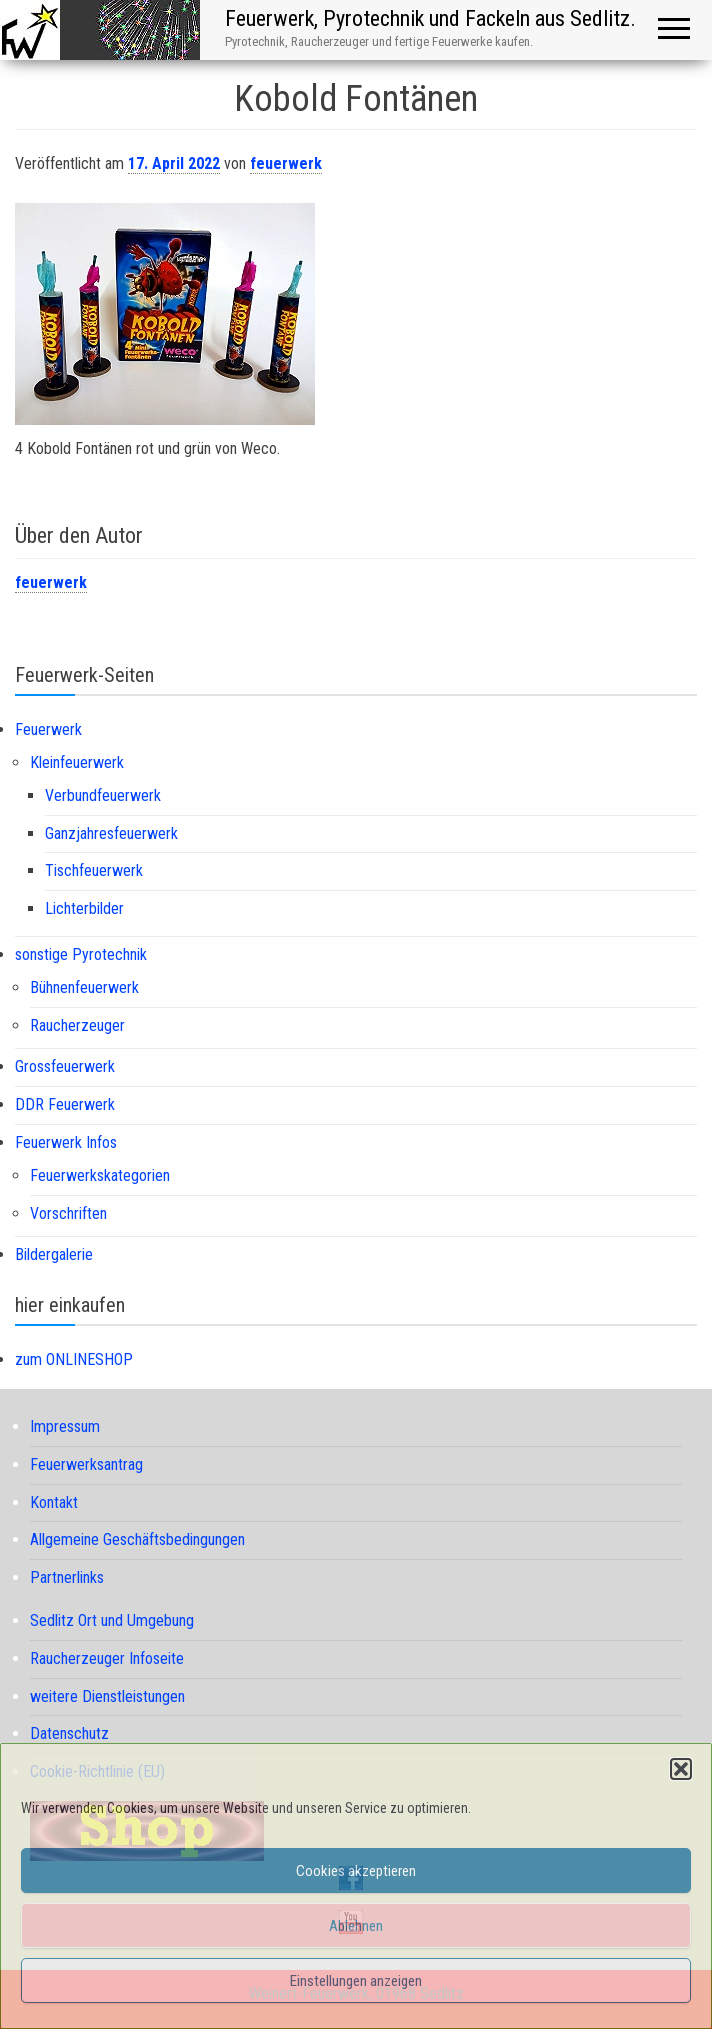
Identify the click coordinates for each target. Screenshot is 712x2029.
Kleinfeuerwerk (77, 762)
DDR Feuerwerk (65, 1104)
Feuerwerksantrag (86, 1464)
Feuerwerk (48, 729)
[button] (681, 1769)
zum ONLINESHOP (74, 1359)
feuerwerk (286, 163)
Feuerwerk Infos (66, 1142)
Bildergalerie (54, 1254)
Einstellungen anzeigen (356, 1981)
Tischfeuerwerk (94, 870)
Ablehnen (356, 1926)
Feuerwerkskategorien (100, 1175)
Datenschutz (69, 1733)
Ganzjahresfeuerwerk (111, 833)
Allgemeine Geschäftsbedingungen (137, 1539)
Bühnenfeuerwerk (84, 987)
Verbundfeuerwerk (103, 795)
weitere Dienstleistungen (107, 1696)
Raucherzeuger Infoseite (107, 1658)
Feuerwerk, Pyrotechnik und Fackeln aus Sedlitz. (430, 18)
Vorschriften (68, 1213)
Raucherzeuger (77, 1025)
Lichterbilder (84, 908)
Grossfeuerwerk (65, 1066)
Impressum (65, 1426)
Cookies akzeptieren (356, 1871)
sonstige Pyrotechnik (81, 954)
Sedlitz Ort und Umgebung (112, 1620)
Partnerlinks (67, 1577)
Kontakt (54, 1502)
